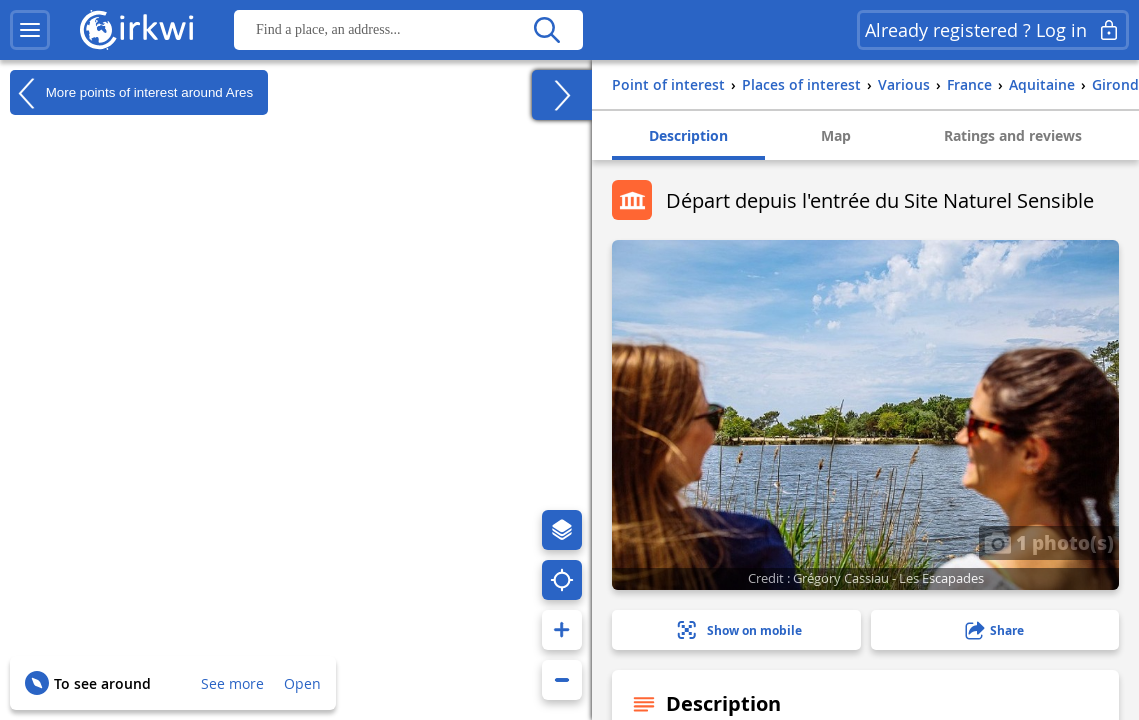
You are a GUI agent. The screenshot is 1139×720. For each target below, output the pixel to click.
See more (232, 683)
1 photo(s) (1049, 542)
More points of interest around (131, 93)
